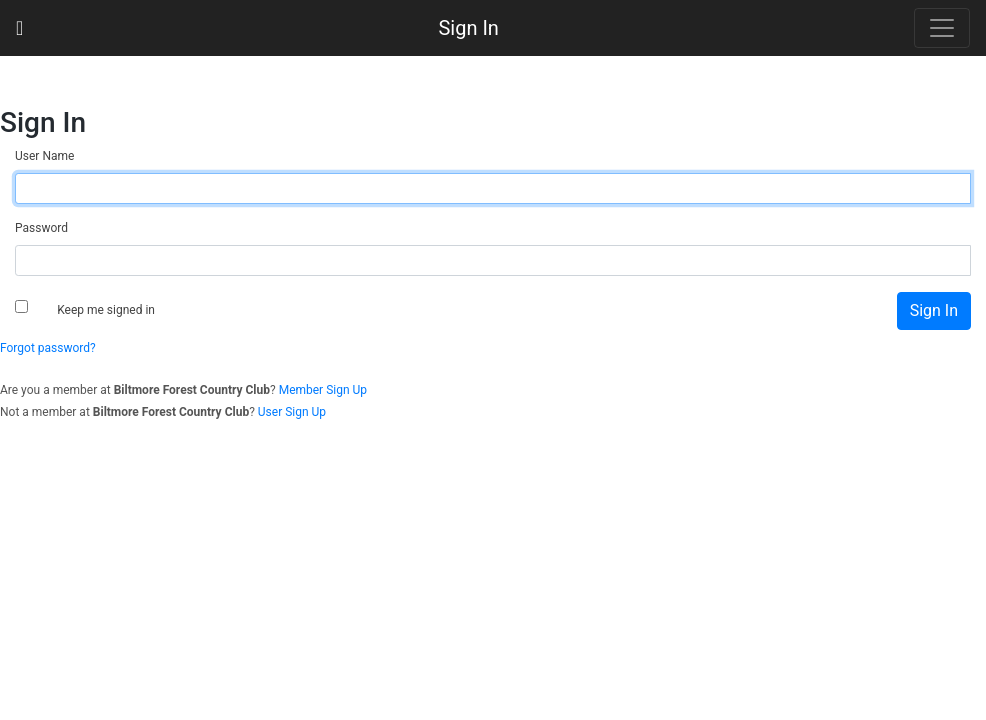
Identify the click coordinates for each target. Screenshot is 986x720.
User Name (44, 156)
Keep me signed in (106, 310)
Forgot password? (48, 348)
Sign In (468, 28)
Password (41, 228)
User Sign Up (292, 412)
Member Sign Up (323, 390)
